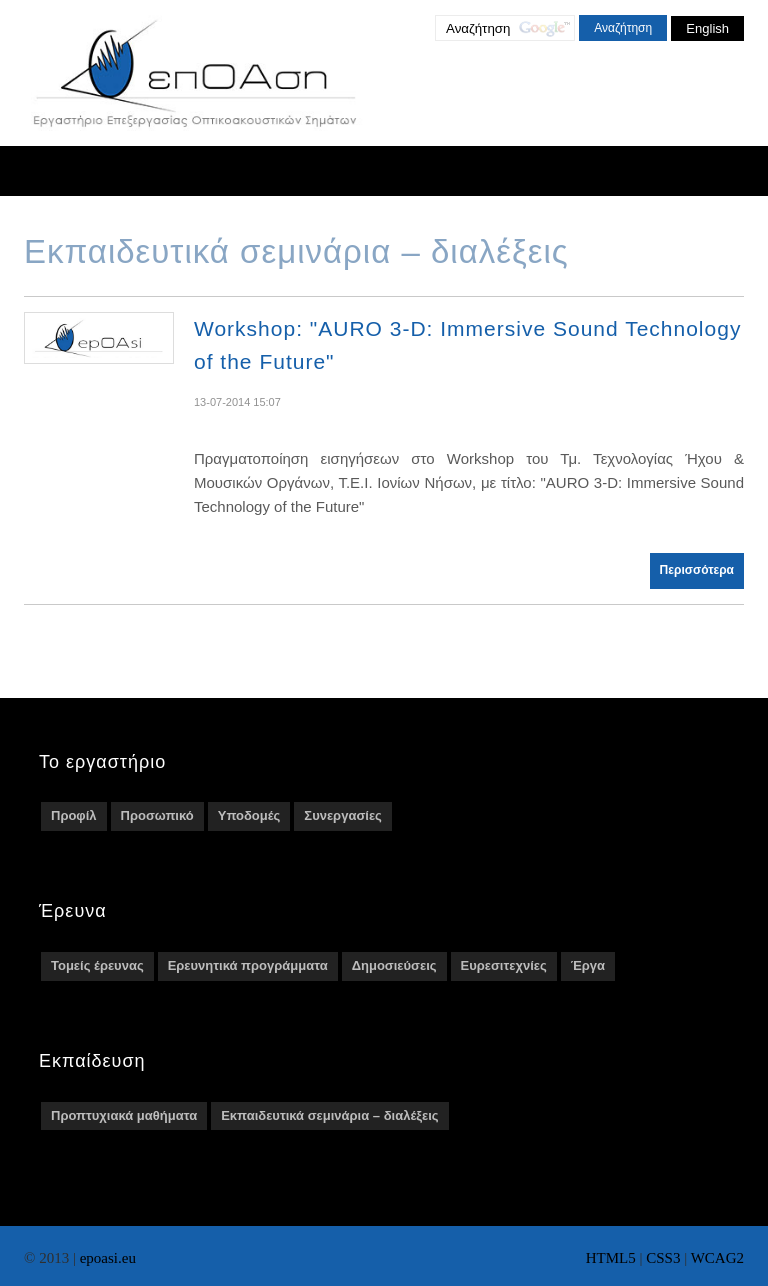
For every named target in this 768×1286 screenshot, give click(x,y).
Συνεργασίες (342, 815)
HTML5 (611, 1258)
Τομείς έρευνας (97, 965)
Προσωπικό (157, 815)
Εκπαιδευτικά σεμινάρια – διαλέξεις (329, 1115)
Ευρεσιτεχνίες (504, 965)
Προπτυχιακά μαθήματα (124, 1115)
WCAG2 (717, 1258)
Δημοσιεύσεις (394, 965)
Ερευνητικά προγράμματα (248, 965)
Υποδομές (249, 815)
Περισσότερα (697, 570)
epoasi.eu (108, 1258)
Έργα (588, 965)
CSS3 (663, 1258)
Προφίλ (74, 815)
